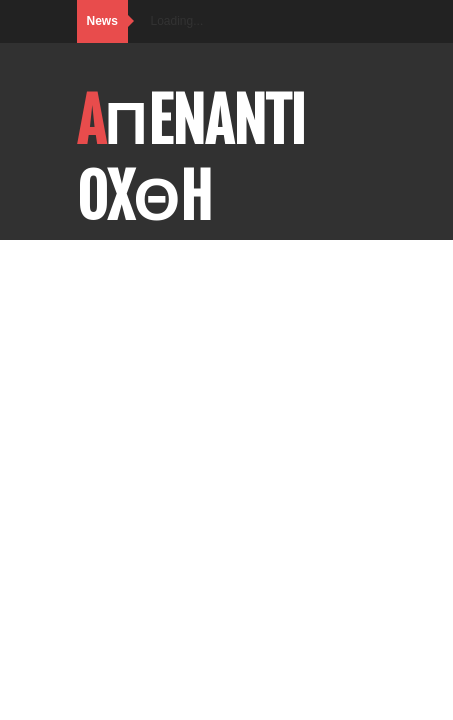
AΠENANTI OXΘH (191, 159)
